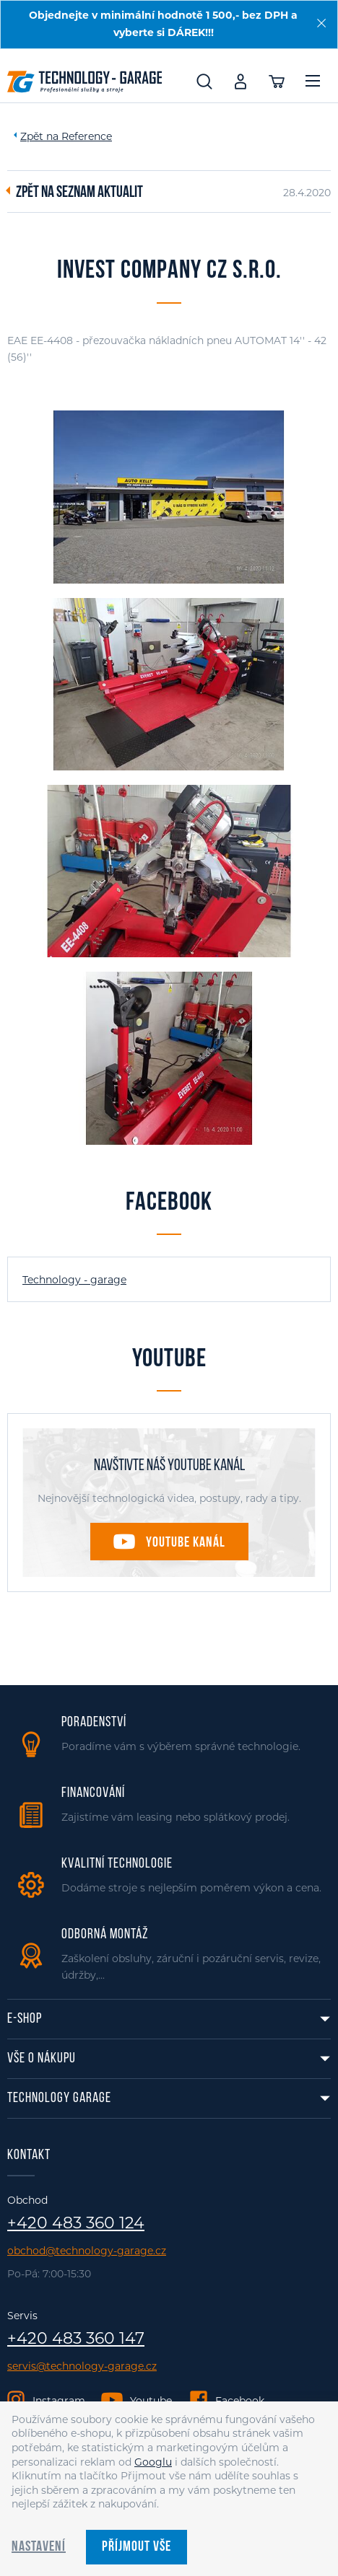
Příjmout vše (136, 2547)
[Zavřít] (321, 23)
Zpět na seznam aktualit (79, 193)
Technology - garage (74, 1279)
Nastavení (39, 2547)
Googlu (153, 2462)
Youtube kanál (185, 1543)
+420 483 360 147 (75, 2338)
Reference (86, 136)
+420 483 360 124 (75, 2223)
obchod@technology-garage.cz (86, 2251)
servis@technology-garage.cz (82, 2366)
